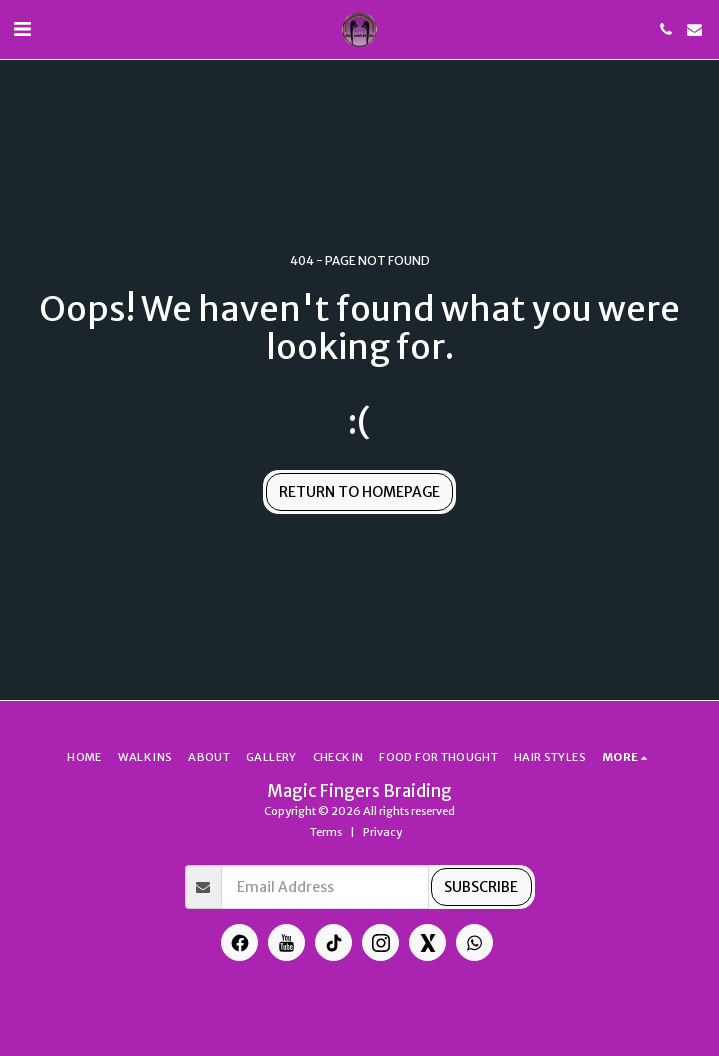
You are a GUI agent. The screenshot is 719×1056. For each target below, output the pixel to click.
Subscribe (481, 887)
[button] (22, 28)
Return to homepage (359, 492)
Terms (326, 832)
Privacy (382, 832)
